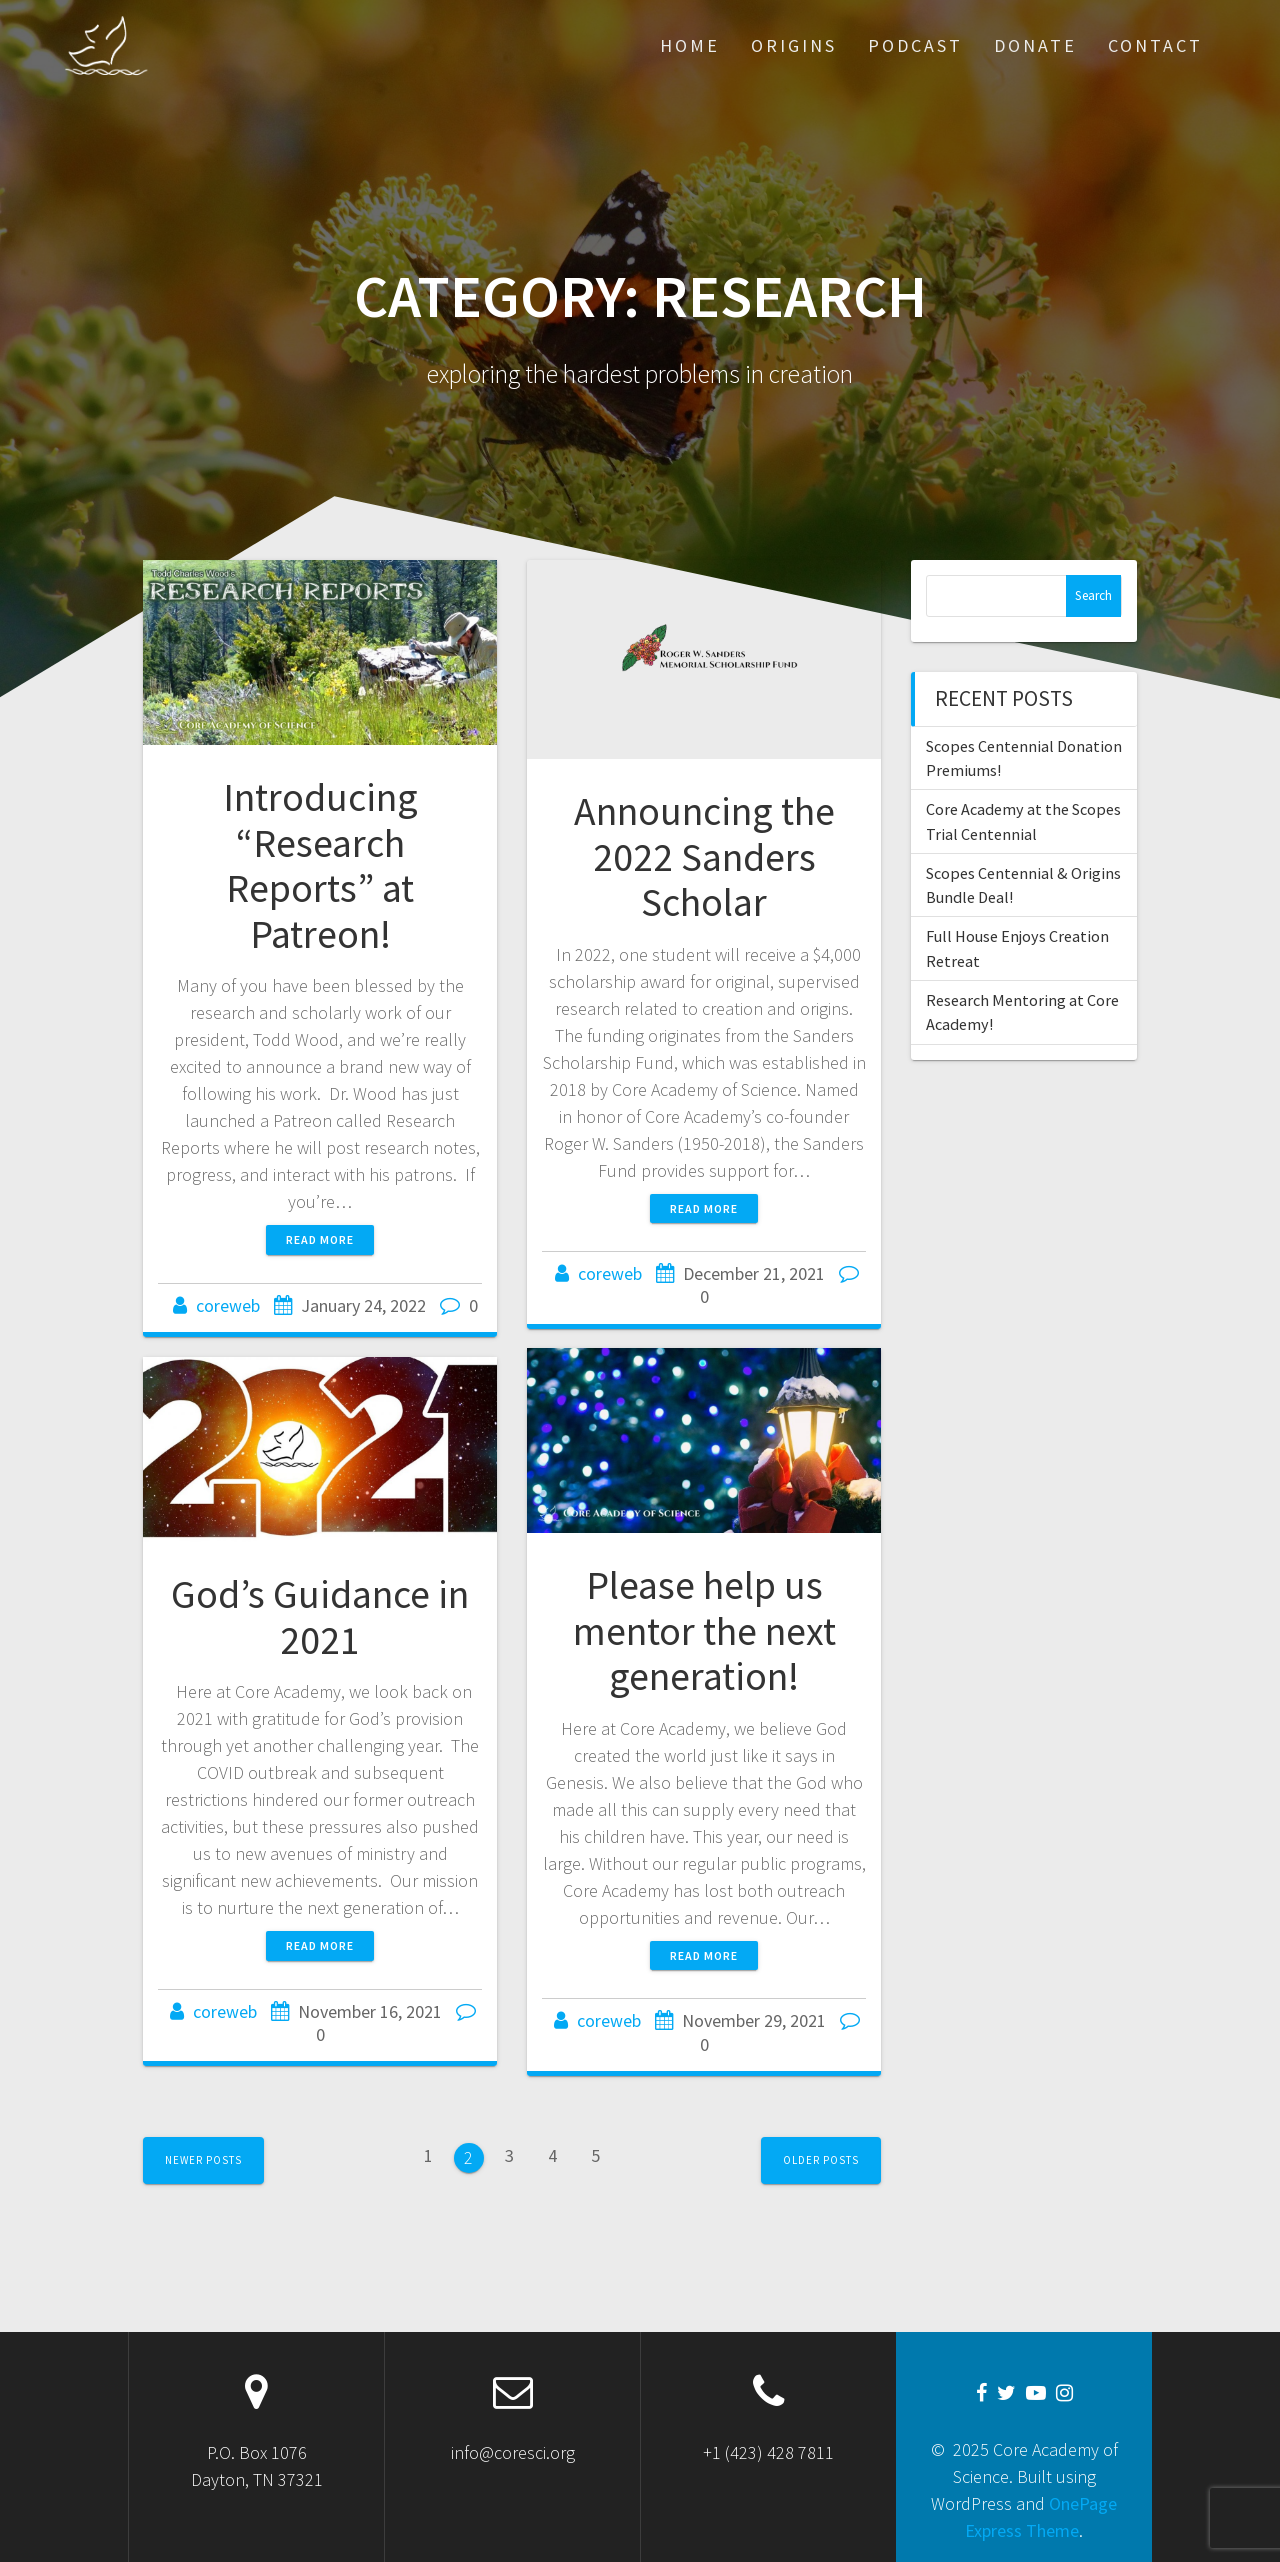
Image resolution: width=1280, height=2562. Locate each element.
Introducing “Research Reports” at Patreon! (320, 865)
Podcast (915, 45)
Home (690, 45)
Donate (1035, 45)
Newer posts (203, 2160)
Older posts (821, 2160)
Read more (320, 1239)
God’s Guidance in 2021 (320, 1617)
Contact (1155, 45)
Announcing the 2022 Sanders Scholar (704, 856)
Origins (794, 45)
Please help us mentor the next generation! (704, 1630)
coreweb (228, 1305)
